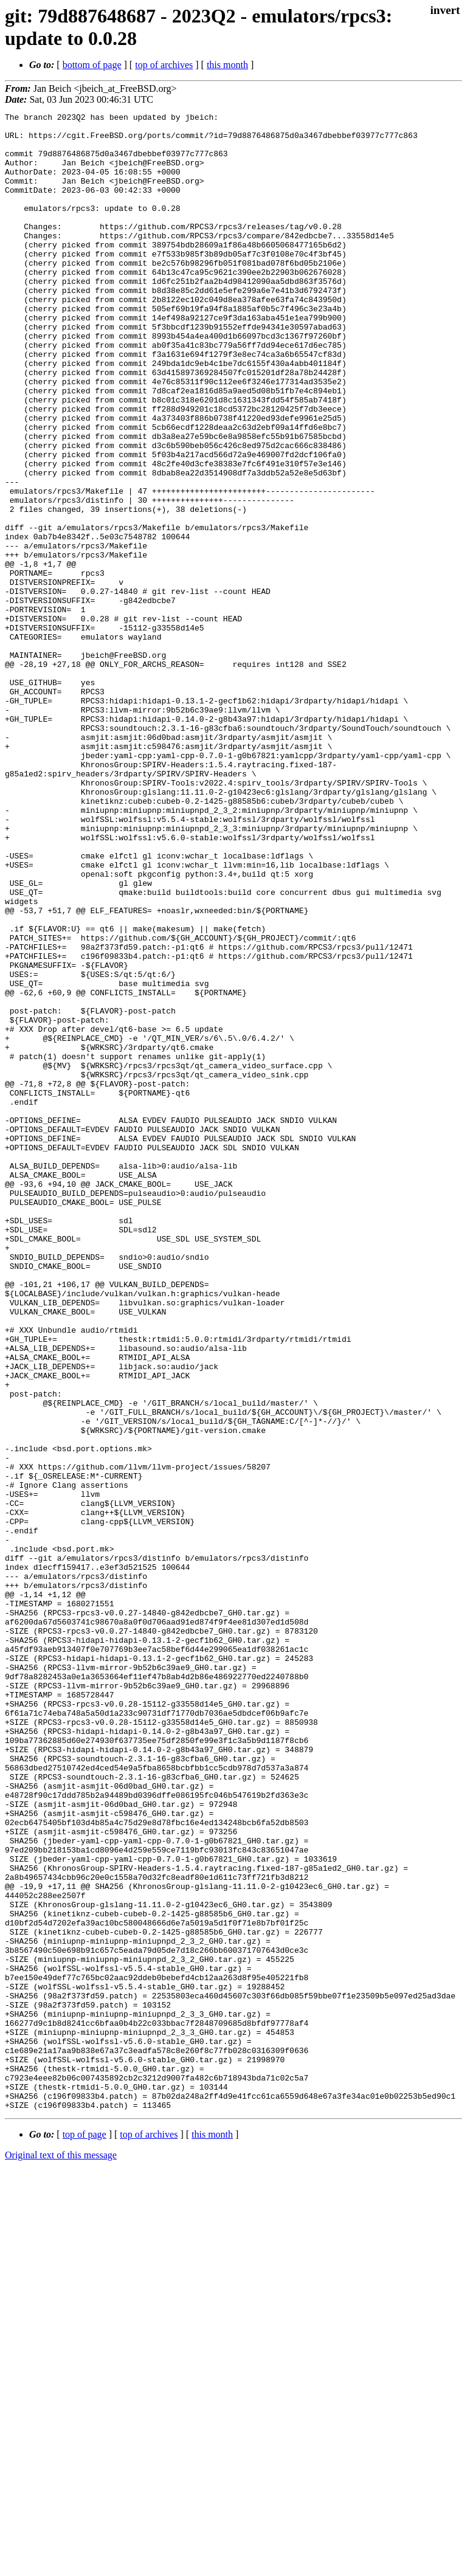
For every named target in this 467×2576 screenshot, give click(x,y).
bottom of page (92, 65)
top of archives (164, 65)
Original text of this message (61, 2554)
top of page (84, 2534)
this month (227, 65)
